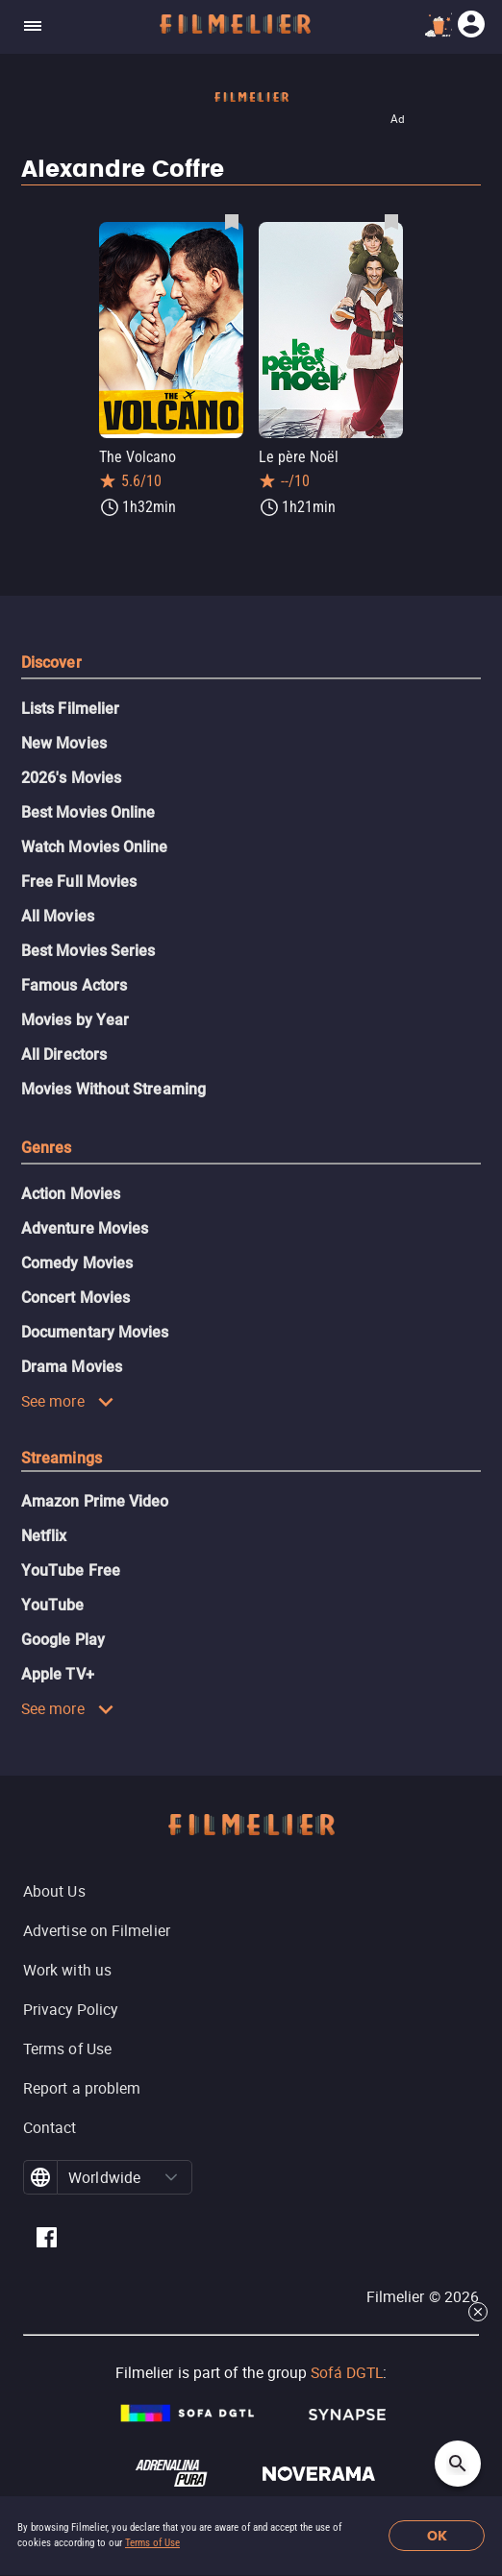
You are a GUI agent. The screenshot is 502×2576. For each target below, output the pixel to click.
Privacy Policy (70, 2009)
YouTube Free (70, 1570)
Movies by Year (75, 1020)
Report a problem (81, 2087)
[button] (171, 2177)
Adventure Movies (84, 1228)
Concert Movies (75, 1297)
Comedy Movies (77, 1263)
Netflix (44, 1536)
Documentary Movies (94, 1332)
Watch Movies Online (94, 847)
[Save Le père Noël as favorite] (391, 221)
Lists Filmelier (70, 708)
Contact (50, 2127)
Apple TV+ (57, 1674)
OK (437, 2536)
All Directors (64, 1054)
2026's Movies (71, 778)
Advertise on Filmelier (96, 1930)
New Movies (64, 743)
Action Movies (70, 1194)
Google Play (63, 1640)
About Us (54, 1890)
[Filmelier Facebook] (46, 2240)
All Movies (57, 916)
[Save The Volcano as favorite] (231, 221)
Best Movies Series (88, 951)
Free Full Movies (79, 881)
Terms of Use (152, 2543)
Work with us (67, 1969)
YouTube (53, 1605)
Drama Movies (71, 1367)
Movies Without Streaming (113, 1089)
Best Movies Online (88, 812)
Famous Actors (74, 985)
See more (67, 1401)
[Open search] (458, 2464)
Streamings (61, 1458)
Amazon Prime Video (94, 1501)
